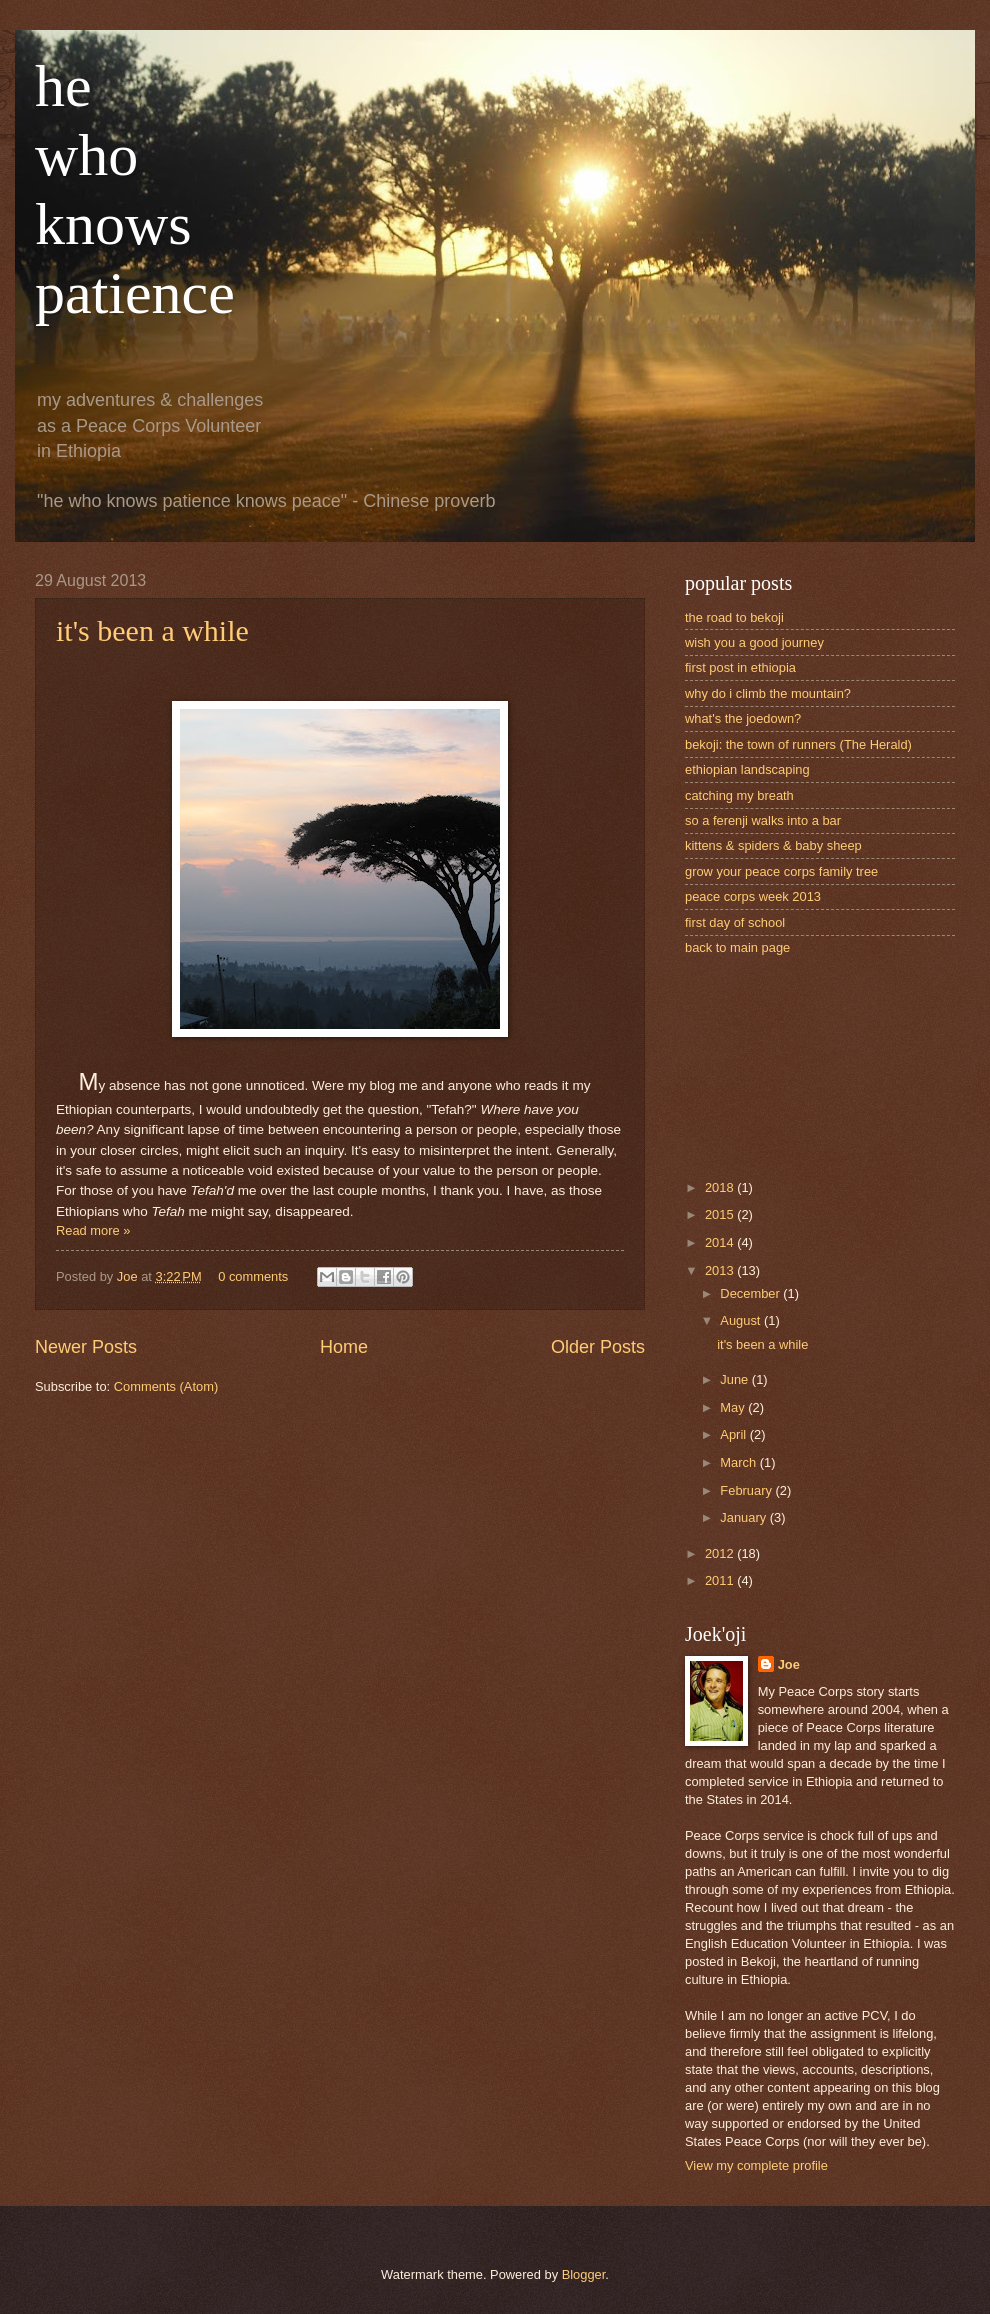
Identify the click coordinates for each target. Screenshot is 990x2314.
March (739, 1462)
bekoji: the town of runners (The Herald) (798, 744)
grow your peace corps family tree (781, 871)
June (736, 1379)
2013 (721, 1270)
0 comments (253, 1276)
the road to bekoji (734, 617)
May (734, 1407)
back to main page (737, 947)
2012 (721, 1553)
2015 (721, 1214)
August (742, 1320)
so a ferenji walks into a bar (763, 820)
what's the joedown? (743, 718)
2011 (721, 1580)
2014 (721, 1242)
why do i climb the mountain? (768, 693)
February (747, 1490)
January (744, 1517)
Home (344, 1347)
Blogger (584, 2274)
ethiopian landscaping (747, 769)
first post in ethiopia (740, 667)
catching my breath (739, 795)
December (751, 1293)
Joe (129, 1276)
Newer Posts (86, 1347)
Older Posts (598, 1347)
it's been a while (152, 630)
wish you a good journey (754, 642)
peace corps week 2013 (753, 896)
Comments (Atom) (166, 1386)
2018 (721, 1187)
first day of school (735, 922)
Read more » (93, 1230)
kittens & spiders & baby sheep (773, 845)
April (734, 1434)
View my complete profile (756, 2165)
